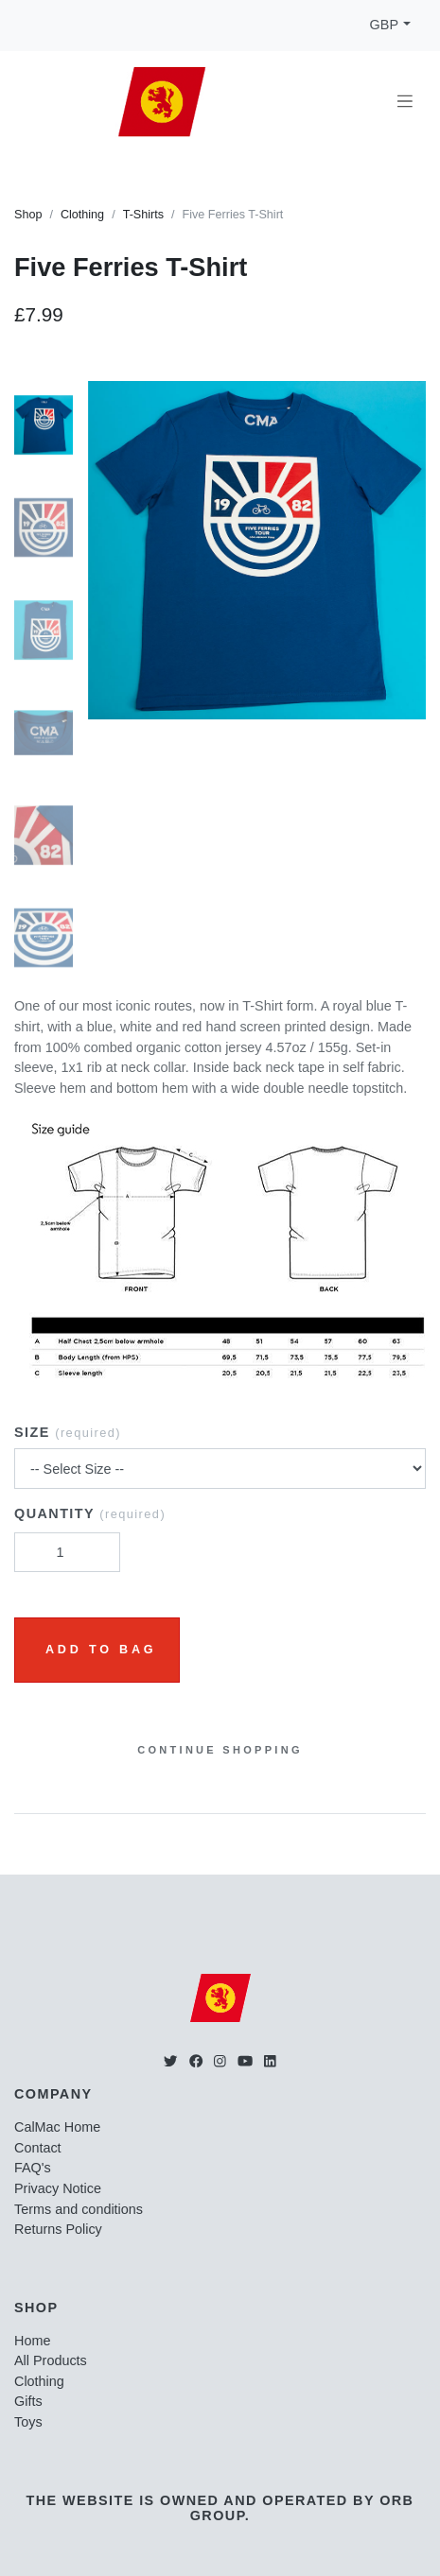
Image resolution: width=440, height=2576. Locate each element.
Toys (28, 2421)
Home (32, 2340)
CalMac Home (57, 2127)
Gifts (28, 2401)
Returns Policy (58, 2229)
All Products (50, 2360)
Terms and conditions (78, 2209)
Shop (28, 214)
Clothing (82, 214)
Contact (38, 2147)
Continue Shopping (220, 1749)
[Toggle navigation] (405, 101)
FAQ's (32, 2167)
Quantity (90, 1513)
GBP (384, 24)
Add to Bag (100, 1649)
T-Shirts (143, 214)
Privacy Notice (57, 2188)
